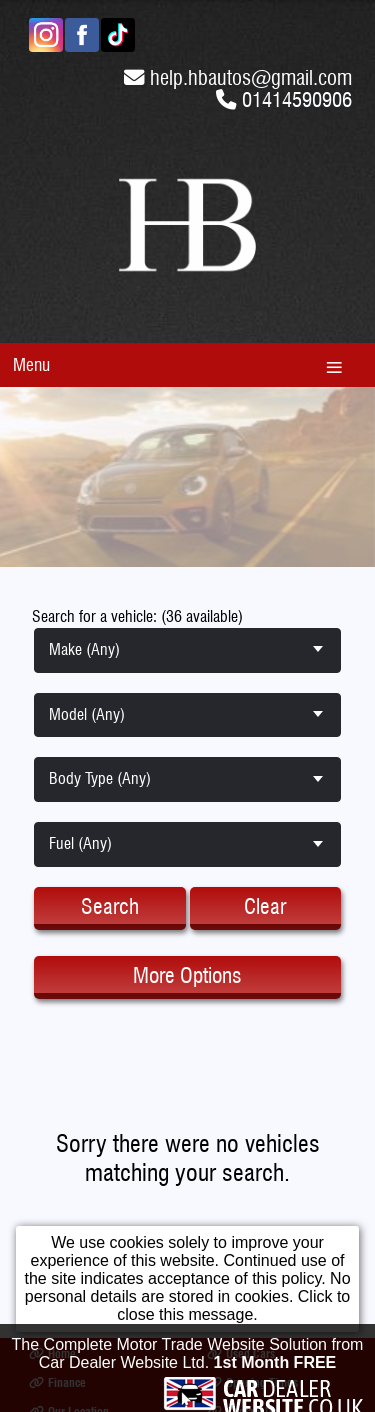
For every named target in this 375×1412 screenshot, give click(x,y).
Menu (31, 364)
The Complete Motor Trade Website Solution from (188, 1356)
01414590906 (297, 99)
